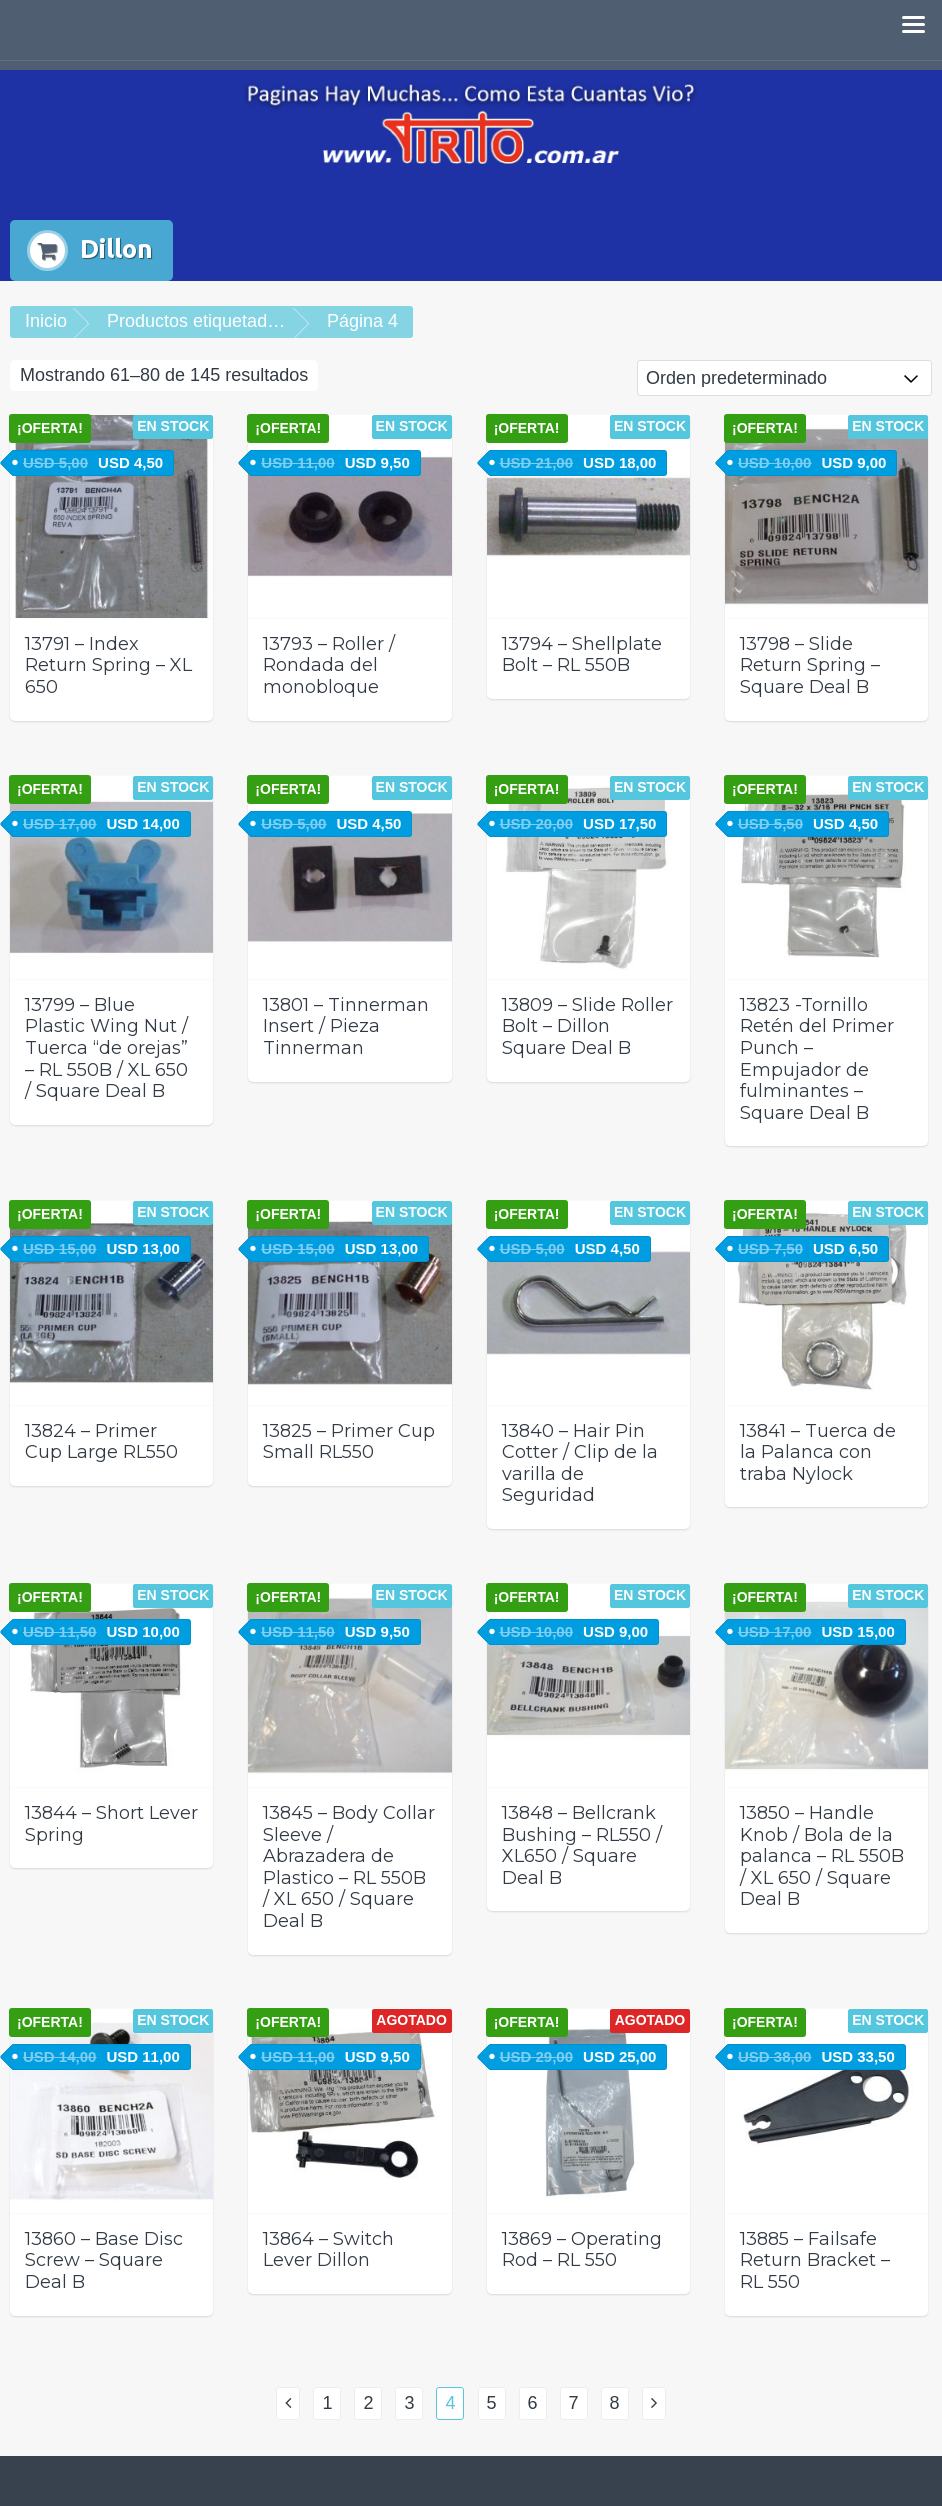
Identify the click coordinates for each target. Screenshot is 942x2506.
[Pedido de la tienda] (784, 378)
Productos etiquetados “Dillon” (227, 321)
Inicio (46, 321)
